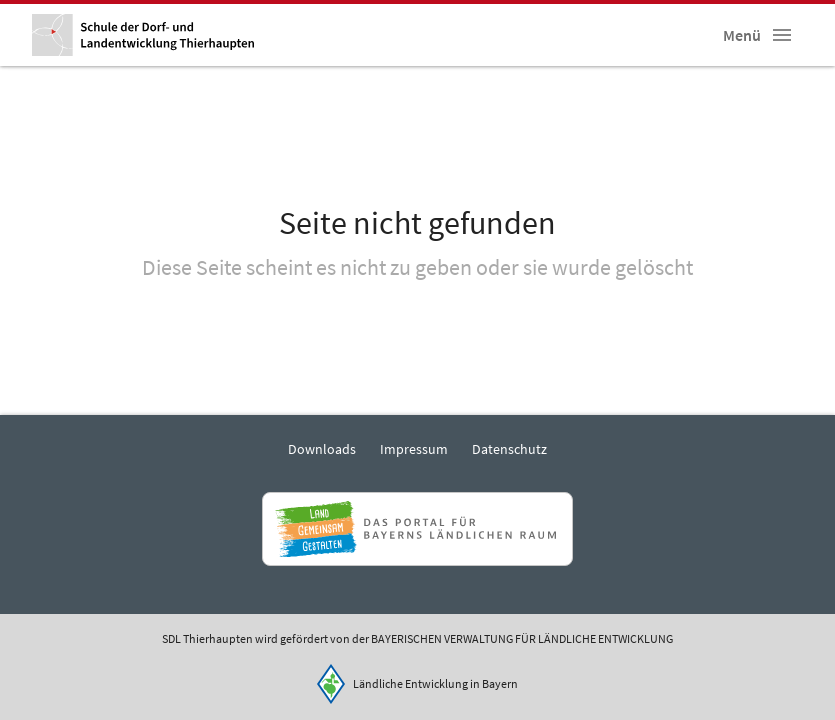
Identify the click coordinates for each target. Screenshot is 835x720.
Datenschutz (509, 449)
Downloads (322, 449)
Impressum (414, 449)
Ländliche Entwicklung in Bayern (435, 683)
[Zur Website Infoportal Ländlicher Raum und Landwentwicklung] (417, 529)
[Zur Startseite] (143, 35)
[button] (782, 35)
